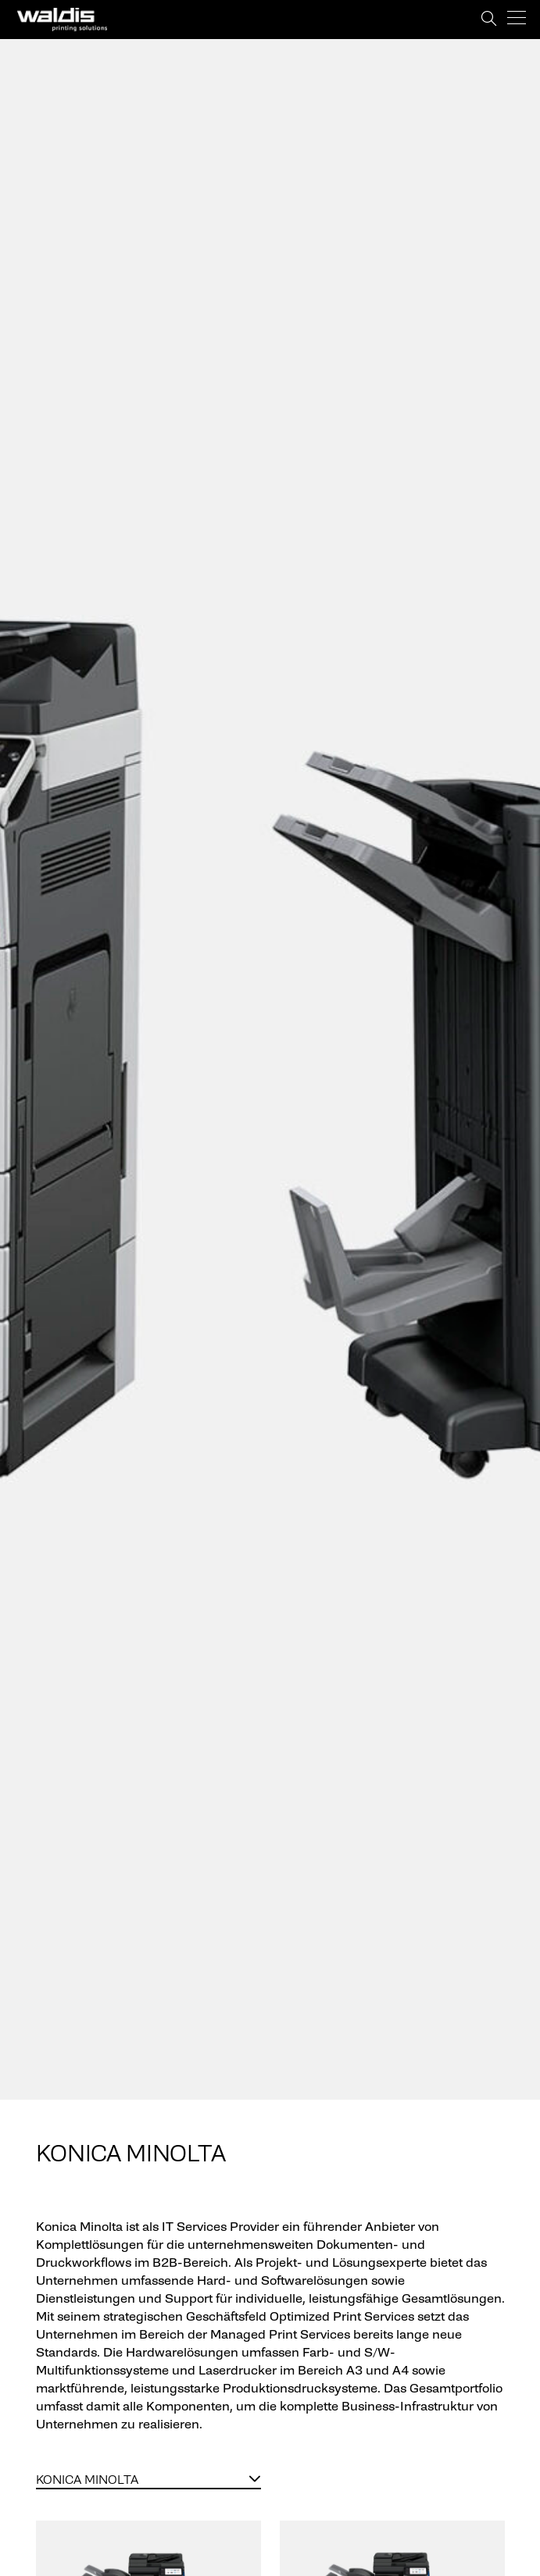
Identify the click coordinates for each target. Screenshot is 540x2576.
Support (468, 19)
